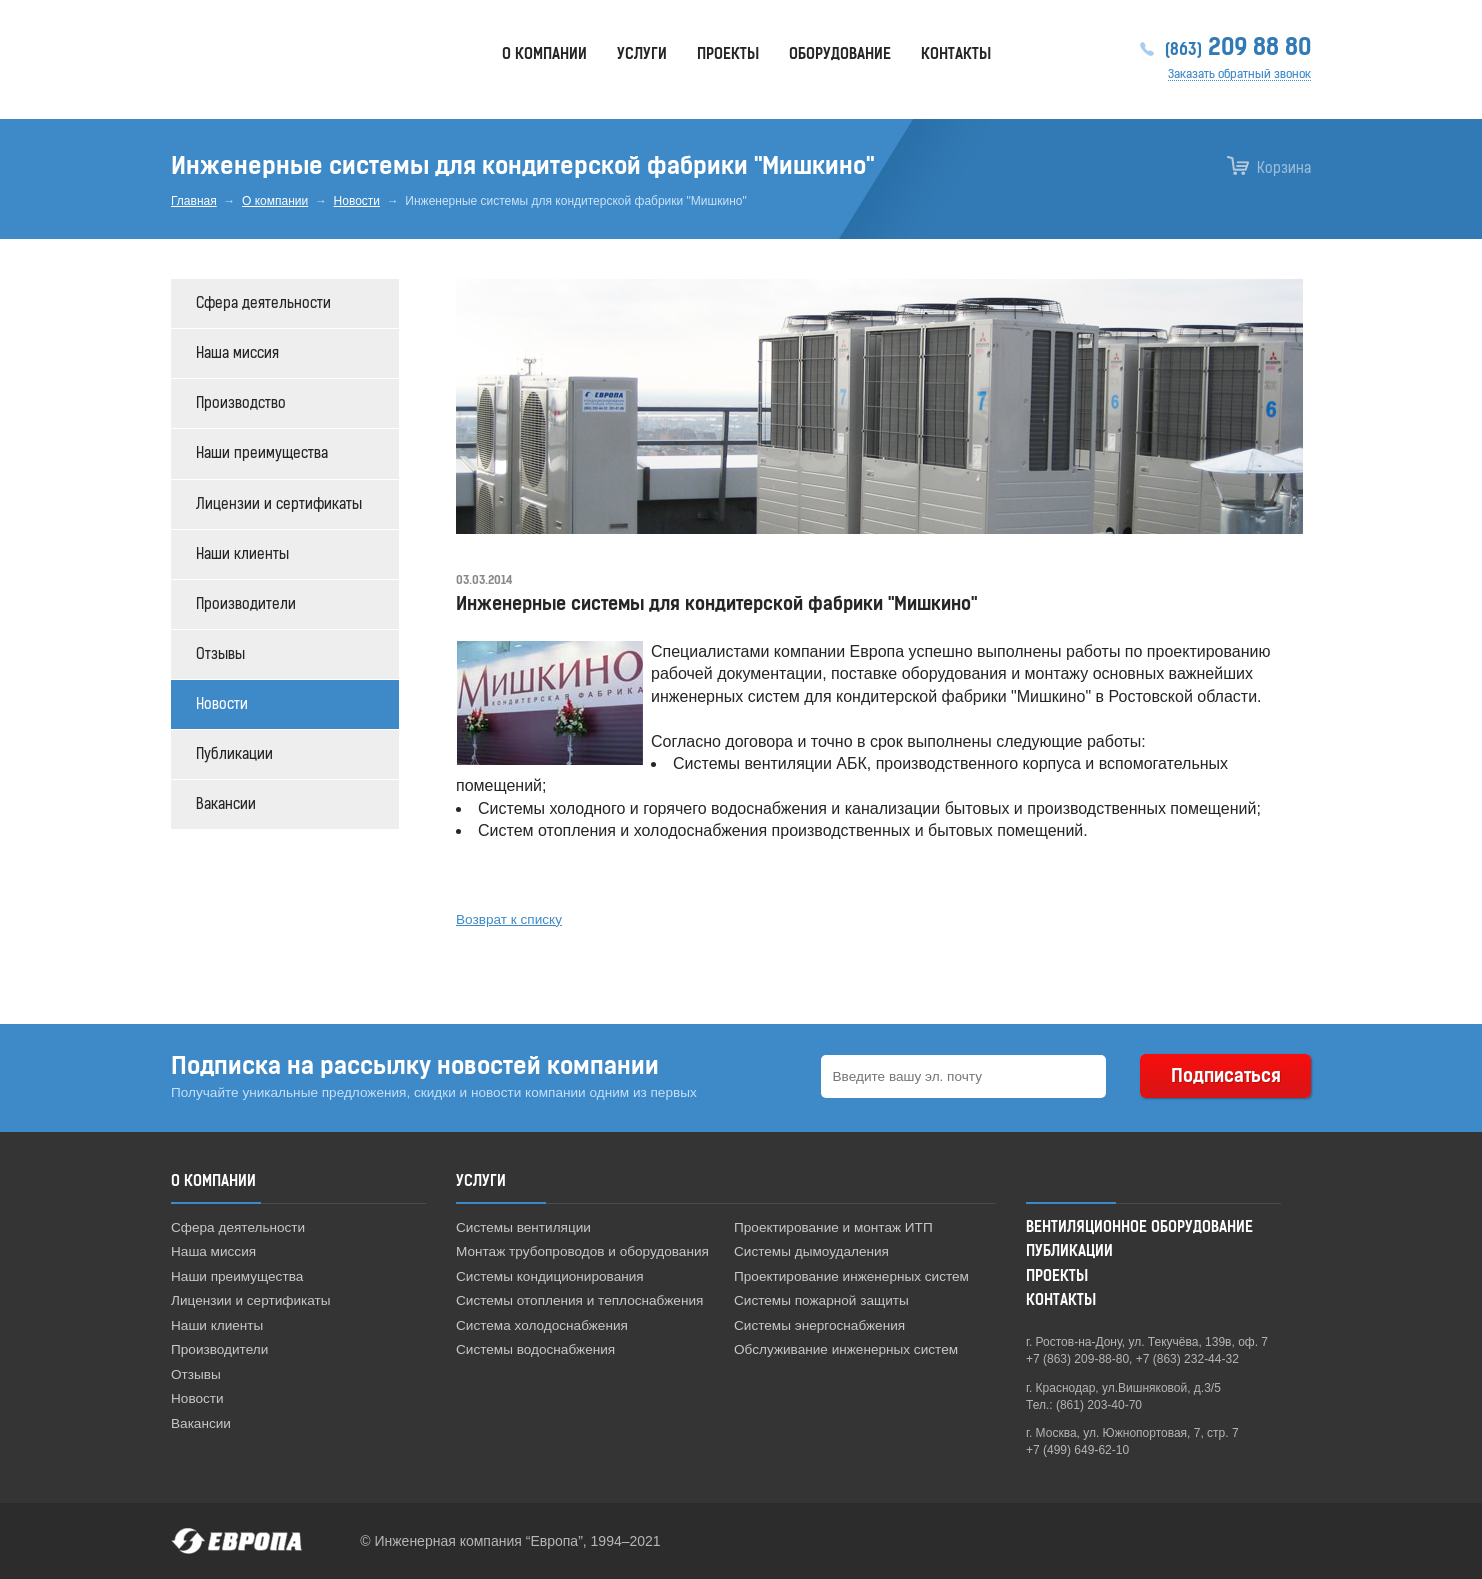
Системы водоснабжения (535, 1349)
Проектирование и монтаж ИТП (833, 1227)
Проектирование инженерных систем (851, 1276)
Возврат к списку (509, 919)
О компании (275, 201)
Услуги (642, 54)
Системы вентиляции (523, 1227)
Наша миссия (237, 353)
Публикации (234, 754)
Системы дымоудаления (811, 1251)
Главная (194, 201)
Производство (241, 403)
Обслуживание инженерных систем (846, 1349)
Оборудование (840, 54)
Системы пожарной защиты (821, 1300)
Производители (246, 604)
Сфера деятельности (263, 303)
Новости (357, 201)
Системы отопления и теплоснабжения (579, 1300)
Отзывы (220, 654)
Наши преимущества (262, 453)
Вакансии (226, 804)
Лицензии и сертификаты (279, 504)
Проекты (728, 54)
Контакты (956, 54)
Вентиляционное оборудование (1139, 1227)
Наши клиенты (242, 554)
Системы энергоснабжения (819, 1325)
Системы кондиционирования (550, 1276)
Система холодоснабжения (542, 1325)
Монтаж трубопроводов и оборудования (582, 1251)
